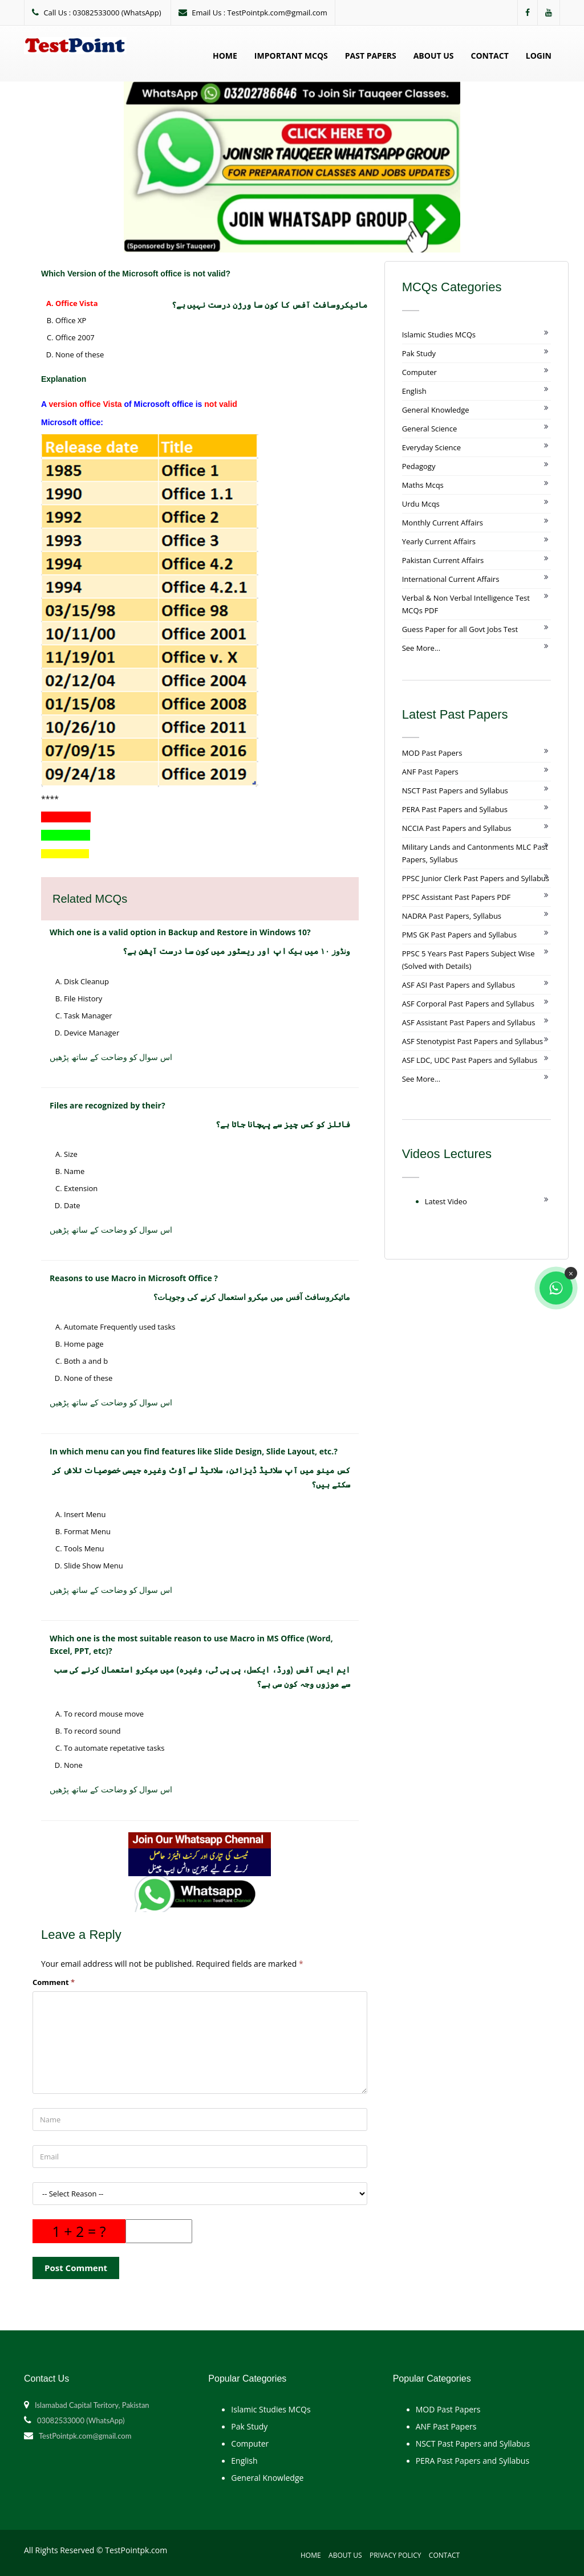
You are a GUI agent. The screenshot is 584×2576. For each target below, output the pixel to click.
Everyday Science (431, 447)
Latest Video (446, 1201)
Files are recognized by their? (107, 1105)
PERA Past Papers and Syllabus (455, 809)
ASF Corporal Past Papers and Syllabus (468, 1003)
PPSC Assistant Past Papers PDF (456, 897)
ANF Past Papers (430, 772)
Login (538, 55)
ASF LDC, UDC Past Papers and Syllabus (470, 1060)
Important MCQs (291, 55)
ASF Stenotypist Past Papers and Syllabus (472, 1041)
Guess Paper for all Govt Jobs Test (460, 629)
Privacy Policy (395, 2555)
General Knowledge (435, 410)
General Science (429, 428)
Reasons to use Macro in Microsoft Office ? (134, 1278)
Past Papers (370, 55)
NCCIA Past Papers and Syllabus (457, 828)
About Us (433, 55)
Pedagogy (419, 466)
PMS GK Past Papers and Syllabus (459, 935)
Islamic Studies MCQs (439, 334)
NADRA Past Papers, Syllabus (451, 916)
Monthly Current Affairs (442, 522)
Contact (490, 55)
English (414, 391)
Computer (419, 372)
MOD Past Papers (432, 753)
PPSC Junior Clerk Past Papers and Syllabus (475, 878)
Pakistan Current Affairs (443, 560)
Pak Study (419, 353)
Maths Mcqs (423, 485)
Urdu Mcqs (421, 504)
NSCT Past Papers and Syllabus (455, 790)
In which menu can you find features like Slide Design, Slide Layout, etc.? (194, 1451)
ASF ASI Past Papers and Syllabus (458, 985)
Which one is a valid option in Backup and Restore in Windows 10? (180, 932)
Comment (54, 1982)
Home (225, 55)
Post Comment (75, 2267)
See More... (421, 648)
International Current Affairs (451, 579)
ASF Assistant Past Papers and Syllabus (469, 1022)
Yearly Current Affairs (439, 541)
